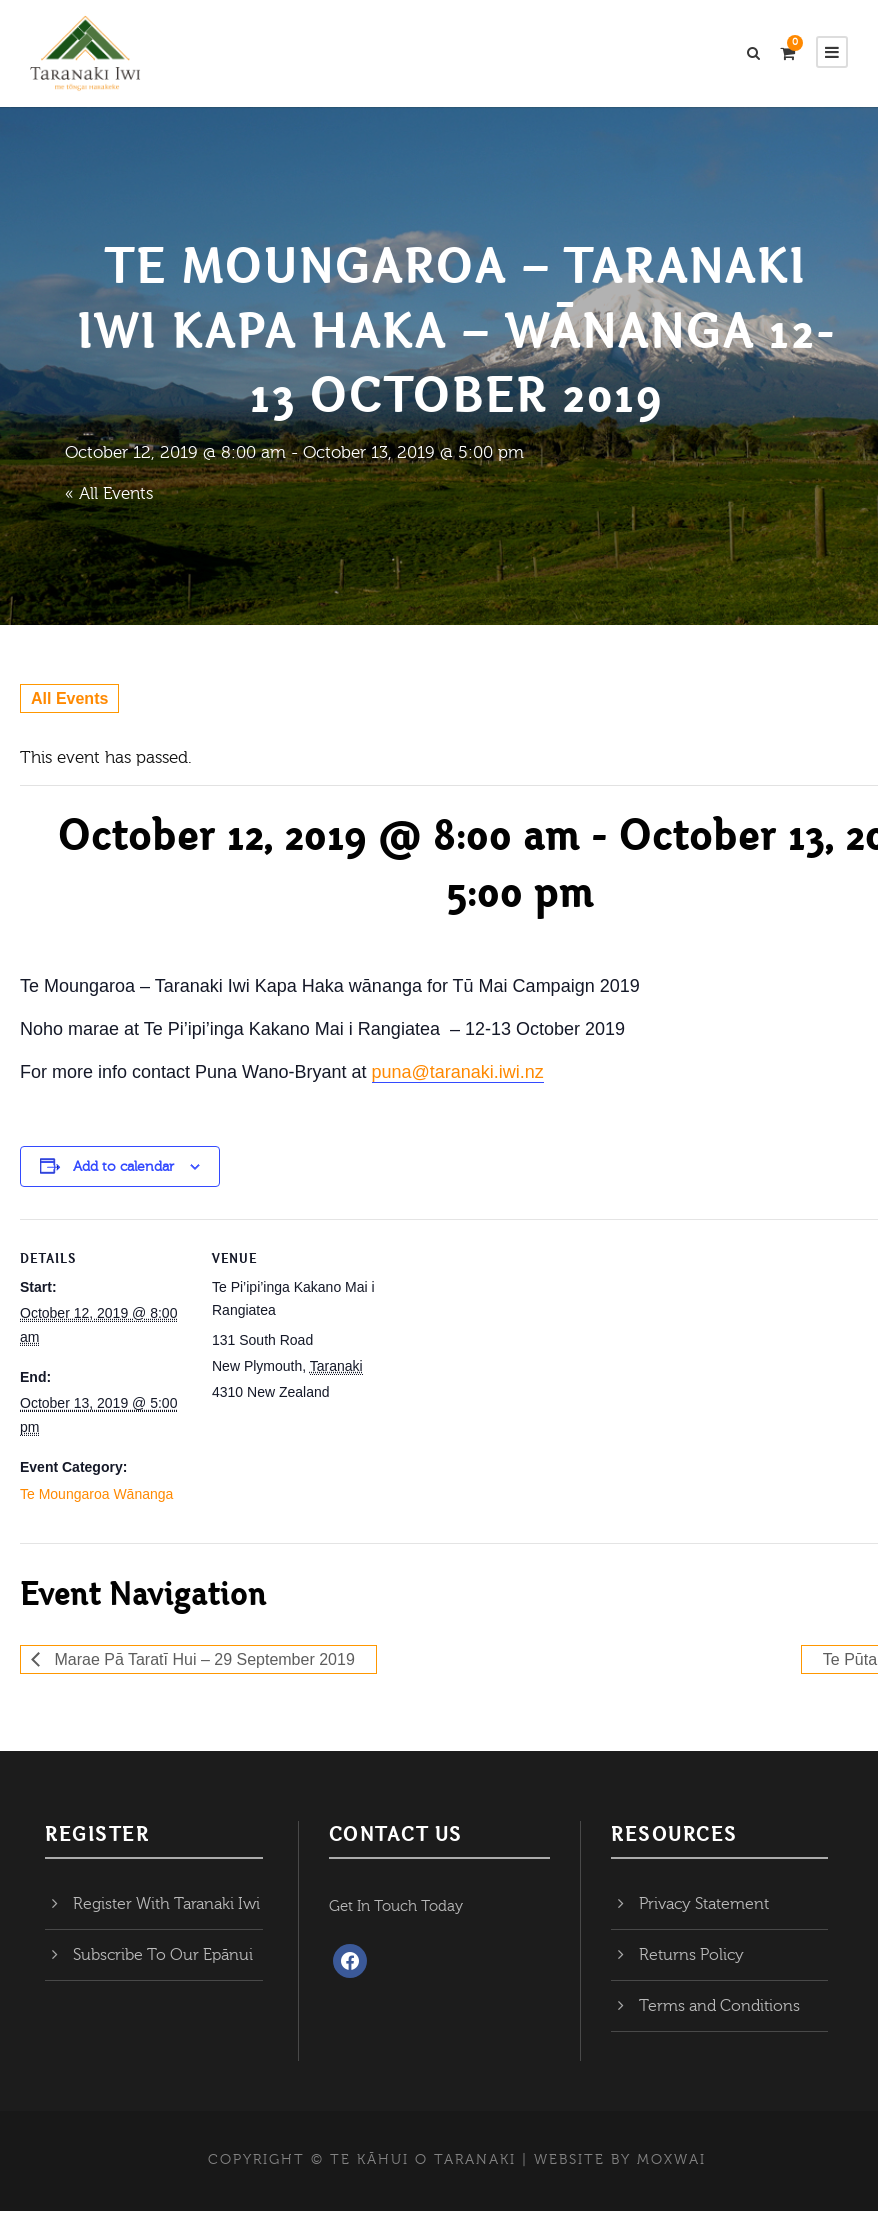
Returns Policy (691, 1962)
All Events (69, 704)
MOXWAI (671, 2167)
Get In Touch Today (396, 1913)
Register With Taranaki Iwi (166, 1911)
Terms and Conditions (719, 2013)
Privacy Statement (704, 1911)
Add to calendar (123, 1173)
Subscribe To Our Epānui (163, 1962)
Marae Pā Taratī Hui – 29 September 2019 (202, 1665)
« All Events (109, 499)
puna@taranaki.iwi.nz (458, 1078)
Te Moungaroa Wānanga (96, 1500)
